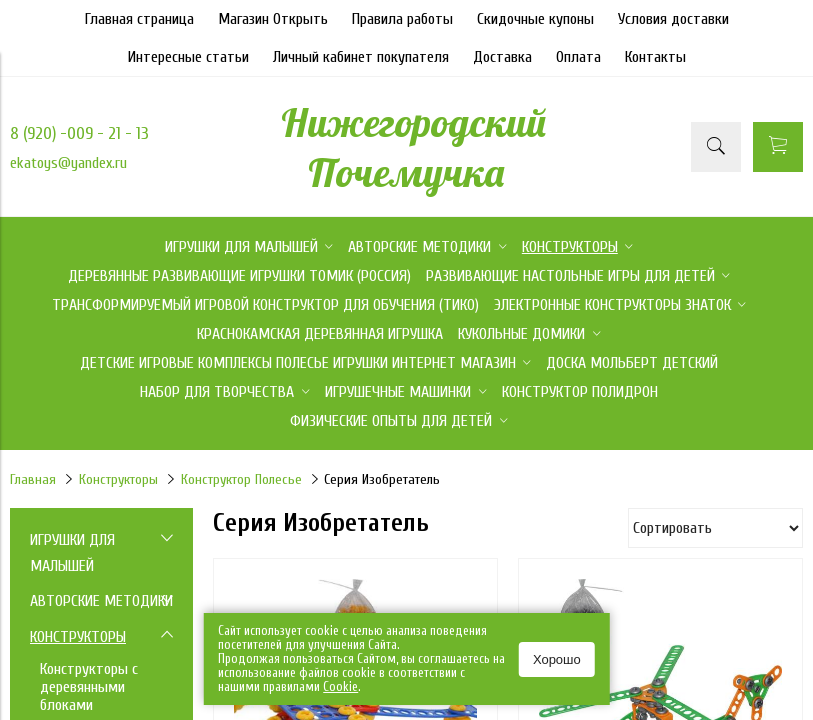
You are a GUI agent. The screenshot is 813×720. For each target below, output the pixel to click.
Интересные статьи (188, 57)
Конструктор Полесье (241, 479)
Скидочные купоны (535, 19)
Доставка (502, 57)
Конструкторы (118, 479)
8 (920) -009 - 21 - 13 (79, 133)
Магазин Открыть (273, 19)
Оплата (578, 57)
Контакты (655, 57)
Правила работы (402, 19)
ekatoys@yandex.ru (68, 163)
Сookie (340, 686)
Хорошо (557, 659)
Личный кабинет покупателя (361, 57)
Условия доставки (673, 19)
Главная (33, 479)
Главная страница (139, 19)
